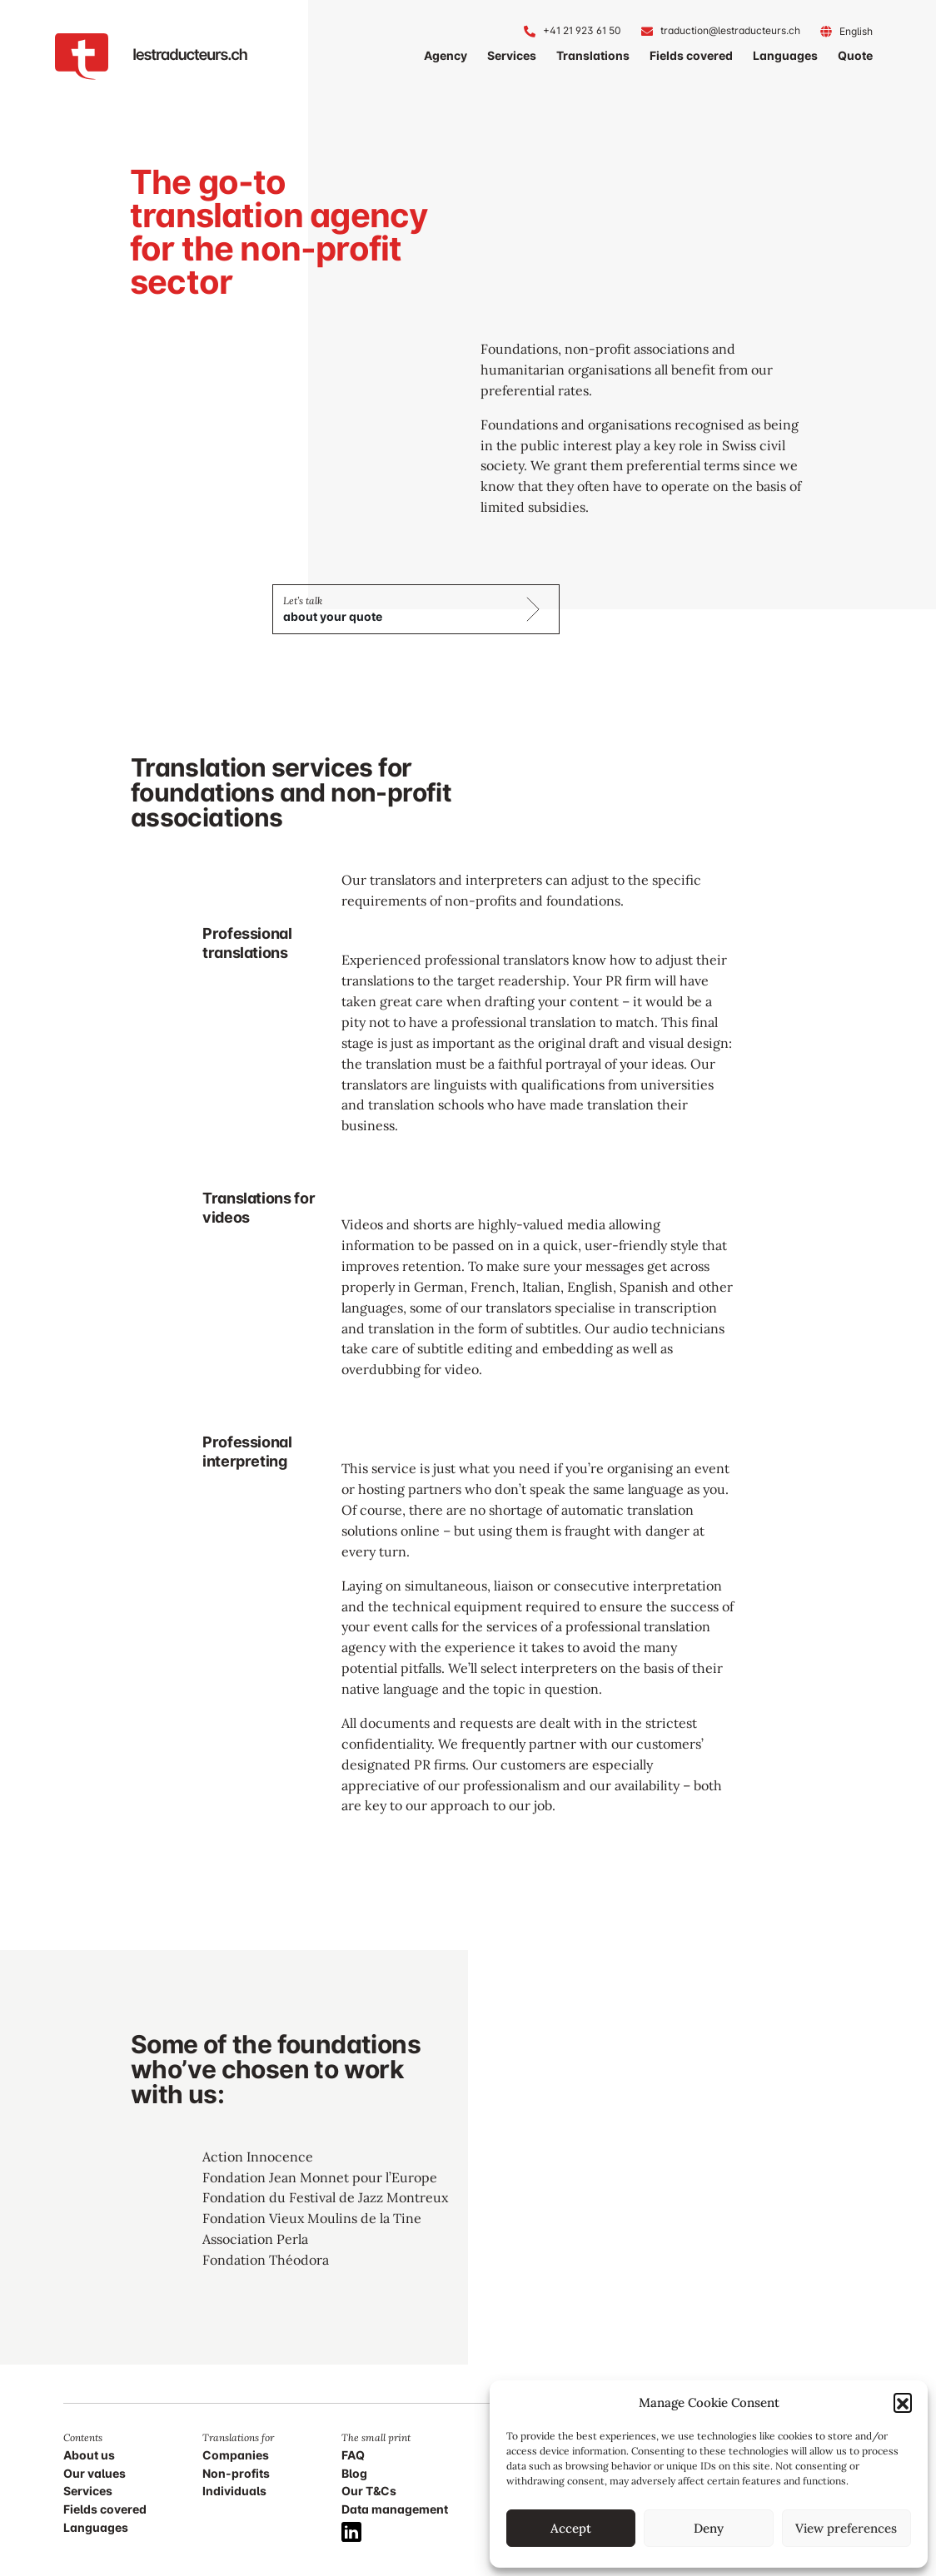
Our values (94, 2473)
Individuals (234, 2491)
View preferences (846, 2528)
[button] (902, 2402)
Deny (709, 2528)
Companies (235, 2455)
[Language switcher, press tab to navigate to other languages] (856, 31)
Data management (394, 2509)
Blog (354, 2473)
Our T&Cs (368, 2491)
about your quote (332, 616)
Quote (855, 55)
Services (511, 55)
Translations (593, 55)
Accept (570, 2528)
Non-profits (236, 2473)
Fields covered (691, 55)
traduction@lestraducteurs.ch (730, 30)
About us (89, 2455)
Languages (785, 55)
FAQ (353, 2455)
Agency (445, 55)
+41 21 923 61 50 (582, 30)
